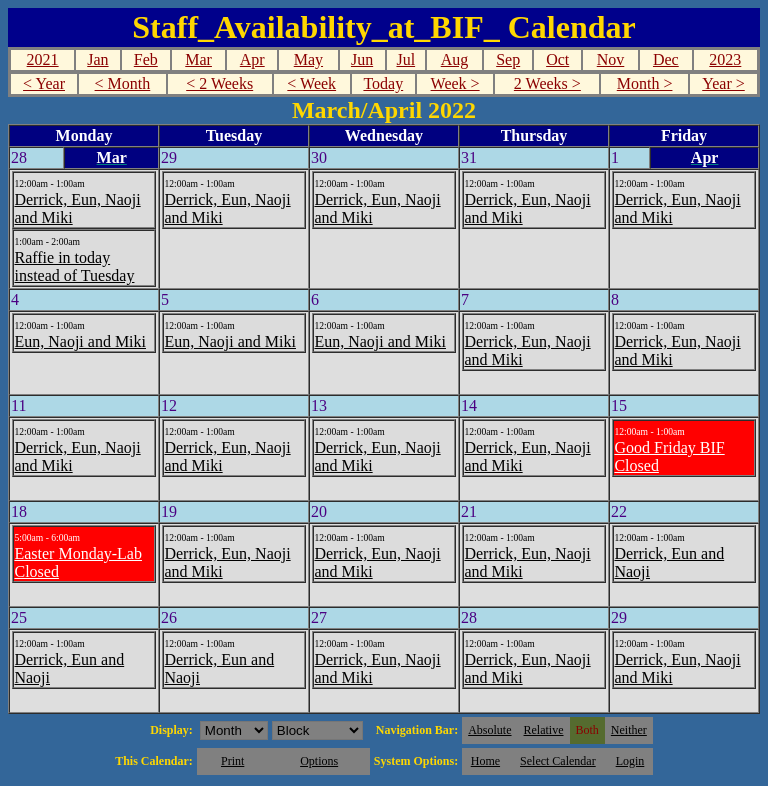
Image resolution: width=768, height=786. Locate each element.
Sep (508, 59)
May (308, 59)
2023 (725, 59)
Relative (544, 730)
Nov (611, 59)
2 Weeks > (547, 83)
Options (319, 761)
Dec (666, 59)
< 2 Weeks (219, 83)
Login (630, 761)
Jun (362, 59)
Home (485, 761)
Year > (723, 83)
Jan (97, 59)
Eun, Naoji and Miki (80, 341)
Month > (645, 83)
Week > (455, 83)
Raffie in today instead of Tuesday (74, 266)
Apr (252, 59)
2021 (43, 59)
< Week (311, 83)
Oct (557, 59)
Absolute (489, 730)
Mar (198, 59)
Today (383, 83)
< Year (44, 83)
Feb (146, 59)
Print (232, 761)
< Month (123, 83)
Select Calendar (558, 761)
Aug (455, 59)
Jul (405, 59)
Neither (629, 730)
